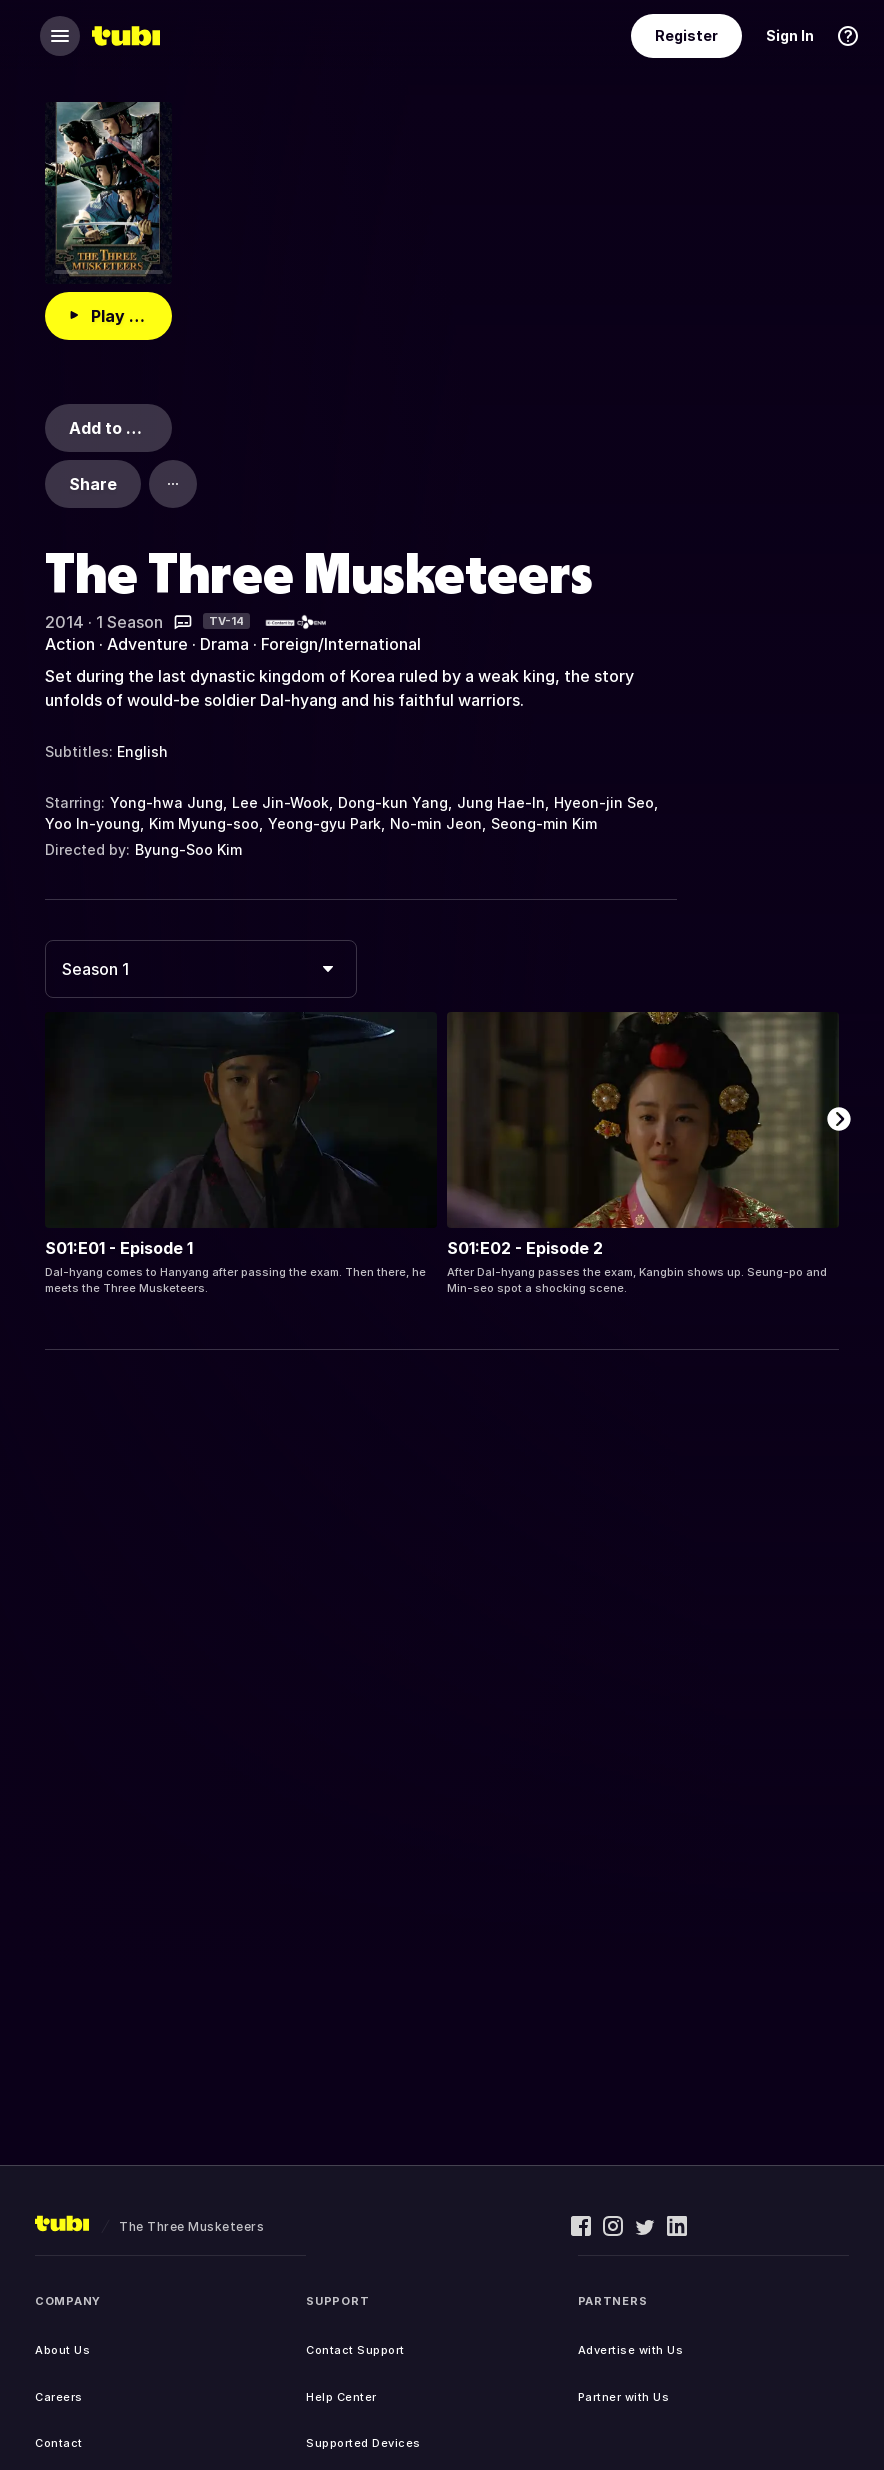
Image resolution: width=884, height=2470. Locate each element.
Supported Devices (363, 2443)
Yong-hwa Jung (166, 802)
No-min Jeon (436, 823)
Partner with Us (624, 2397)
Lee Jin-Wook (280, 802)
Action (70, 644)
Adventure (147, 644)
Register (686, 35)
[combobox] (201, 969)
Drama (224, 644)
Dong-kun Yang (393, 802)
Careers (59, 2397)
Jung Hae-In (501, 802)
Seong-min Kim (544, 823)
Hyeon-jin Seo (604, 802)
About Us (62, 2350)
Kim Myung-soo (204, 823)
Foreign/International (341, 644)
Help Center (341, 2397)
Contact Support (355, 2350)
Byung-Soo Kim (188, 849)
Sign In (790, 35)
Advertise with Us (631, 2350)
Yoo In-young (92, 823)
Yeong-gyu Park (324, 823)
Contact (59, 2443)
